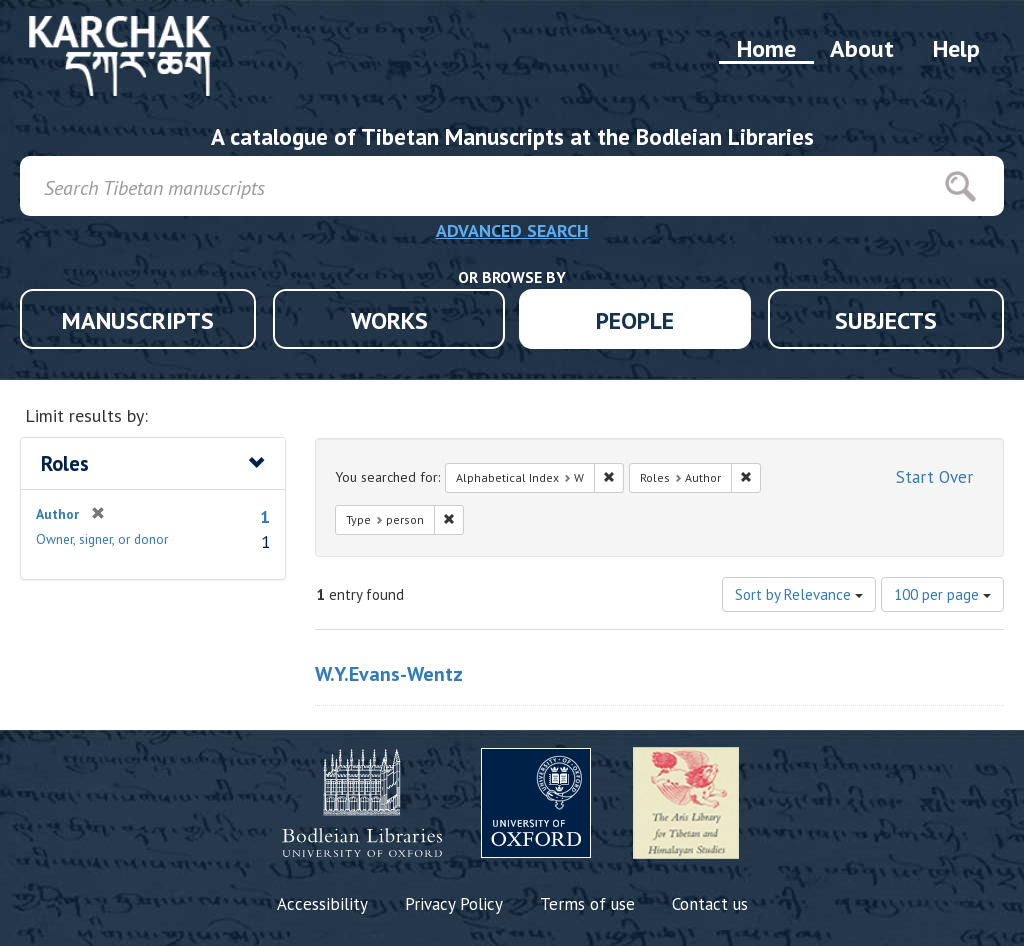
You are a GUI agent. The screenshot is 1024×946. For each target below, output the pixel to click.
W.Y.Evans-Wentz (389, 674)
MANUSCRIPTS (138, 320)
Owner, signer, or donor (102, 539)
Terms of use (587, 904)
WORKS (389, 320)
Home (766, 48)
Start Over (934, 477)
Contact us (710, 904)
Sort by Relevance (799, 594)
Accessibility (322, 904)
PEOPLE (635, 320)
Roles (65, 463)
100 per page (942, 594)
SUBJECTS (886, 320)
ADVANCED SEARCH (512, 230)
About (862, 48)
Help (956, 48)
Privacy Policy (454, 904)
